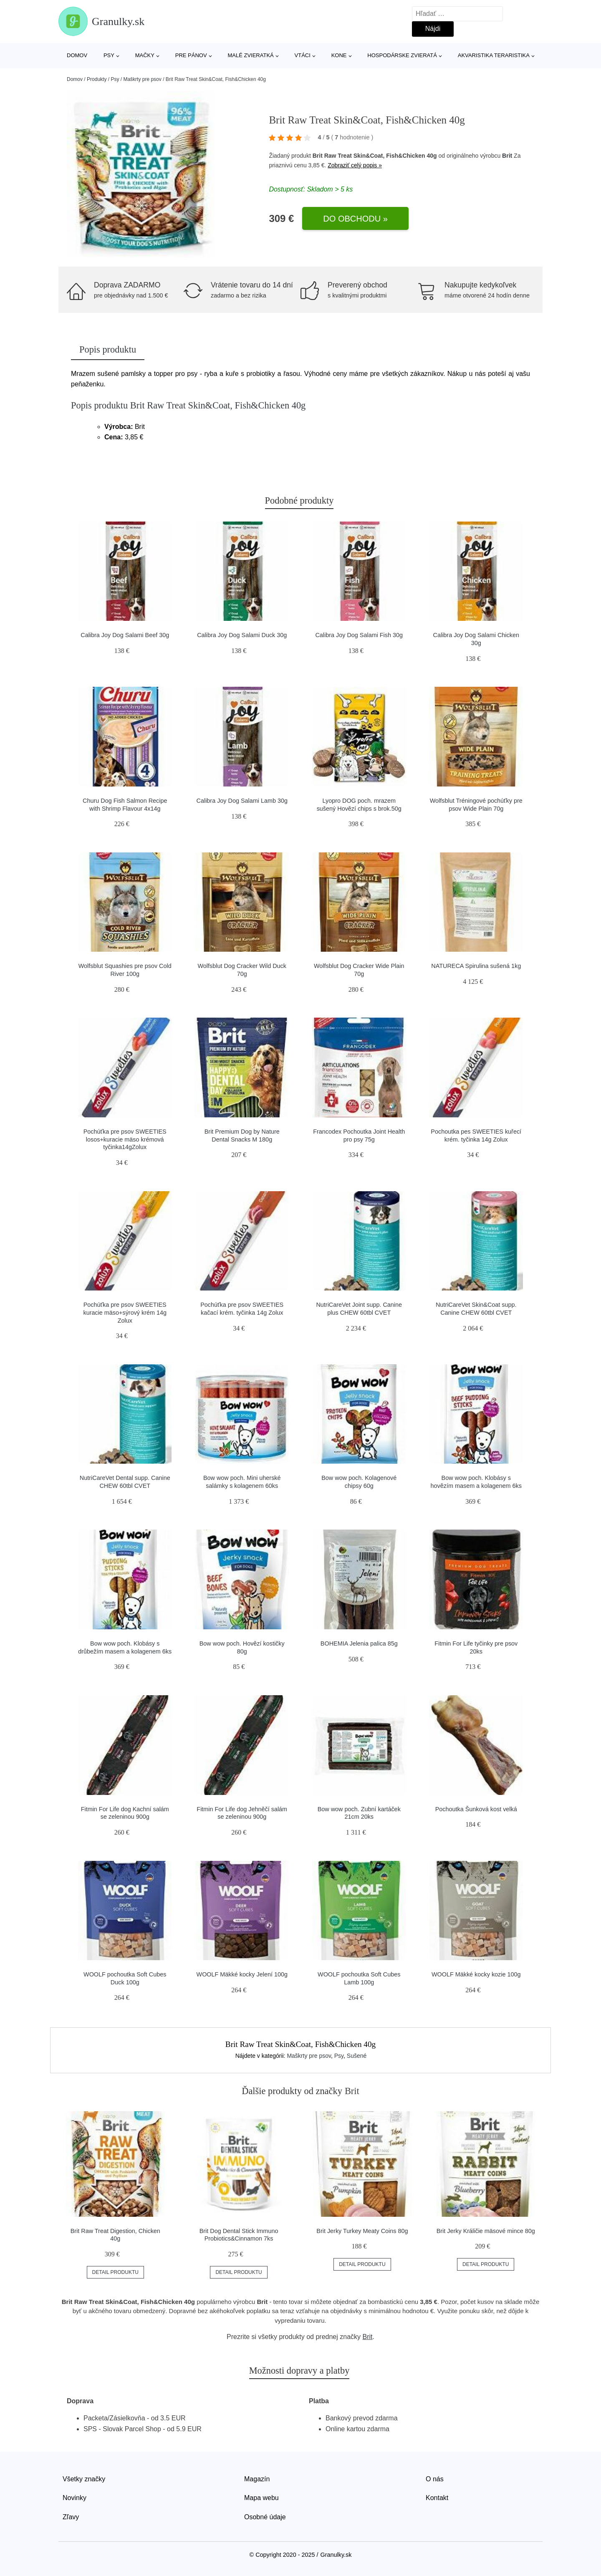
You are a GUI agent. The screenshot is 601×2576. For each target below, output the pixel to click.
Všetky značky (84, 2479)
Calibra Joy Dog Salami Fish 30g (359, 635)
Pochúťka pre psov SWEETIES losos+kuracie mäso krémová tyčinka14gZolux (125, 1139)
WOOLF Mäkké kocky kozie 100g (476, 1974)
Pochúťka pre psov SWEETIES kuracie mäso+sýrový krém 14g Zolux (125, 1312)
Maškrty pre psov (142, 79)
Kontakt (437, 2497)
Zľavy (71, 2517)
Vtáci (303, 55)
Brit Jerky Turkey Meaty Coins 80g (362, 2231)
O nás (435, 2479)
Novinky (74, 2497)
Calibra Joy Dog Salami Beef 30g (125, 635)
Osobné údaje (265, 2517)
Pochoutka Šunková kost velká (476, 1809)
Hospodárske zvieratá (402, 55)
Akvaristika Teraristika (494, 55)
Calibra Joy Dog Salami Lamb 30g (242, 800)
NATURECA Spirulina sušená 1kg (476, 966)
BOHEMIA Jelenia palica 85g (359, 1643)
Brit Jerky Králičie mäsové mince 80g (486, 2231)
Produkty (96, 79)
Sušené (356, 2055)
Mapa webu (261, 2497)
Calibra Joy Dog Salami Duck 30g (242, 635)
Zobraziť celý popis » (355, 165)
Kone (339, 55)
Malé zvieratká (250, 55)
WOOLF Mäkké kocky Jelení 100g (242, 1974)
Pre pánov (191, 55)
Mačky (144, 55)
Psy (109, 55)
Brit (507, 155)
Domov (77, 55)
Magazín (257, 2479)
